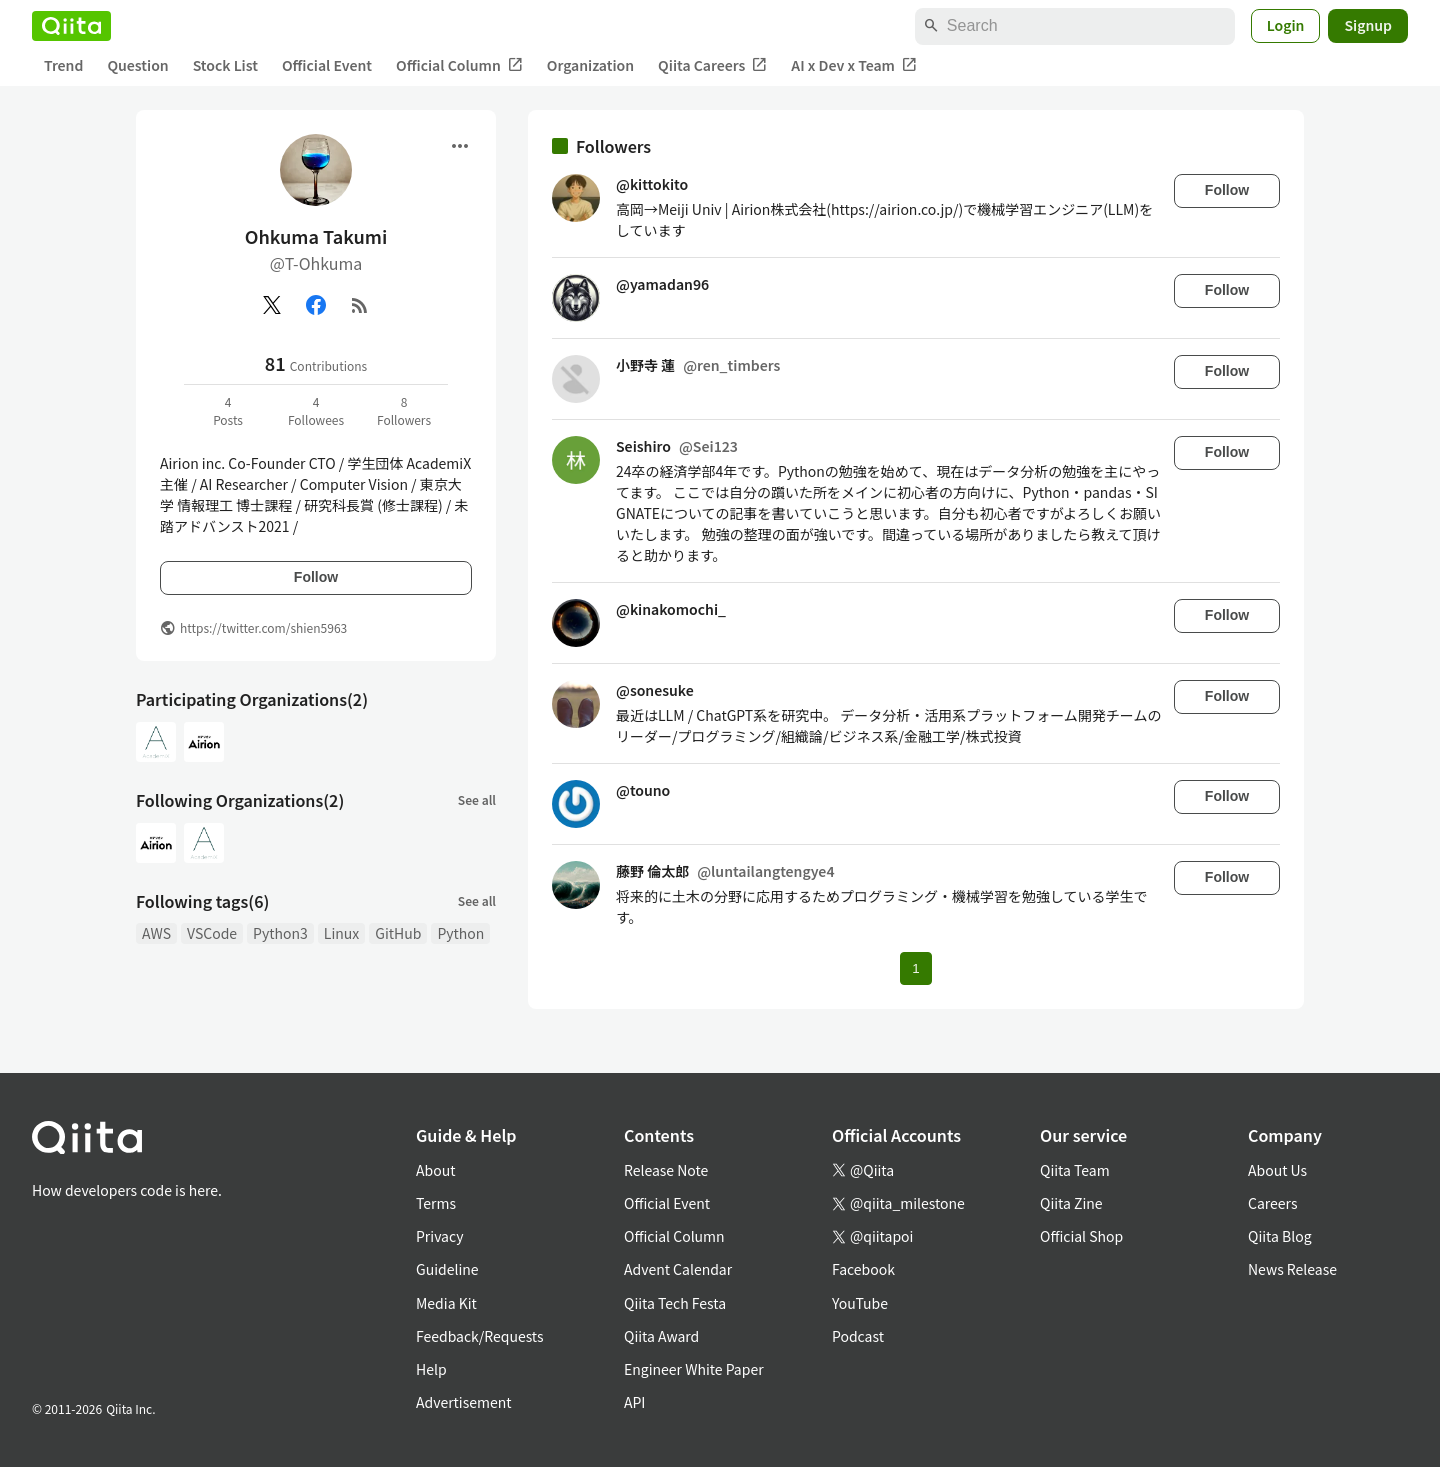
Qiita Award (661, 1336)
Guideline (447, 1269)
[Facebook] (316, 305)
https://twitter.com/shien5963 (263, 627)
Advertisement (464, 1402)
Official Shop (1081, 1236)
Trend (63, 65)
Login (1286, 25)
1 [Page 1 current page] (915, 968)
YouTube (860, 1303)
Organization (590, 65)
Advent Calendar (678, 1269)
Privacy (439, 1236)
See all (477, 799)
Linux (341, 933)
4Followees (316, 410)
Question (137, 65)
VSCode (212, 933)
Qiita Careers (712, 65)
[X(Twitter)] (272, 305)
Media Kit (446, 1303)
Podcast (858, 1336)
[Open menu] (460, 146)
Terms (436, 1203)
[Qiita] (71, 26)
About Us (1277, 1170)
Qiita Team (1075, 1170)
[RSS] (360, 305)
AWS (156, 933)
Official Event (327, 65)
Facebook (863, 1269)
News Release (1292, 1269)
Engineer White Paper (694, 1369)
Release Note (666, 1170)
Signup (1368, 25)
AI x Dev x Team (854, 65)
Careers (1272, 1203)
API (634, 1402)
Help (431, 1369)
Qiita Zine (1071, 1203)
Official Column (459, 65)
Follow (316, 577)
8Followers (404, 410)
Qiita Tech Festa (675, 1303)
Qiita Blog (1280, 1236)
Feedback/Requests (480, 1336)
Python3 (280, 933)
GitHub (398, 933)
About (435, 1170)
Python (460, 933)
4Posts (228, 410)
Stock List (225, 65)
